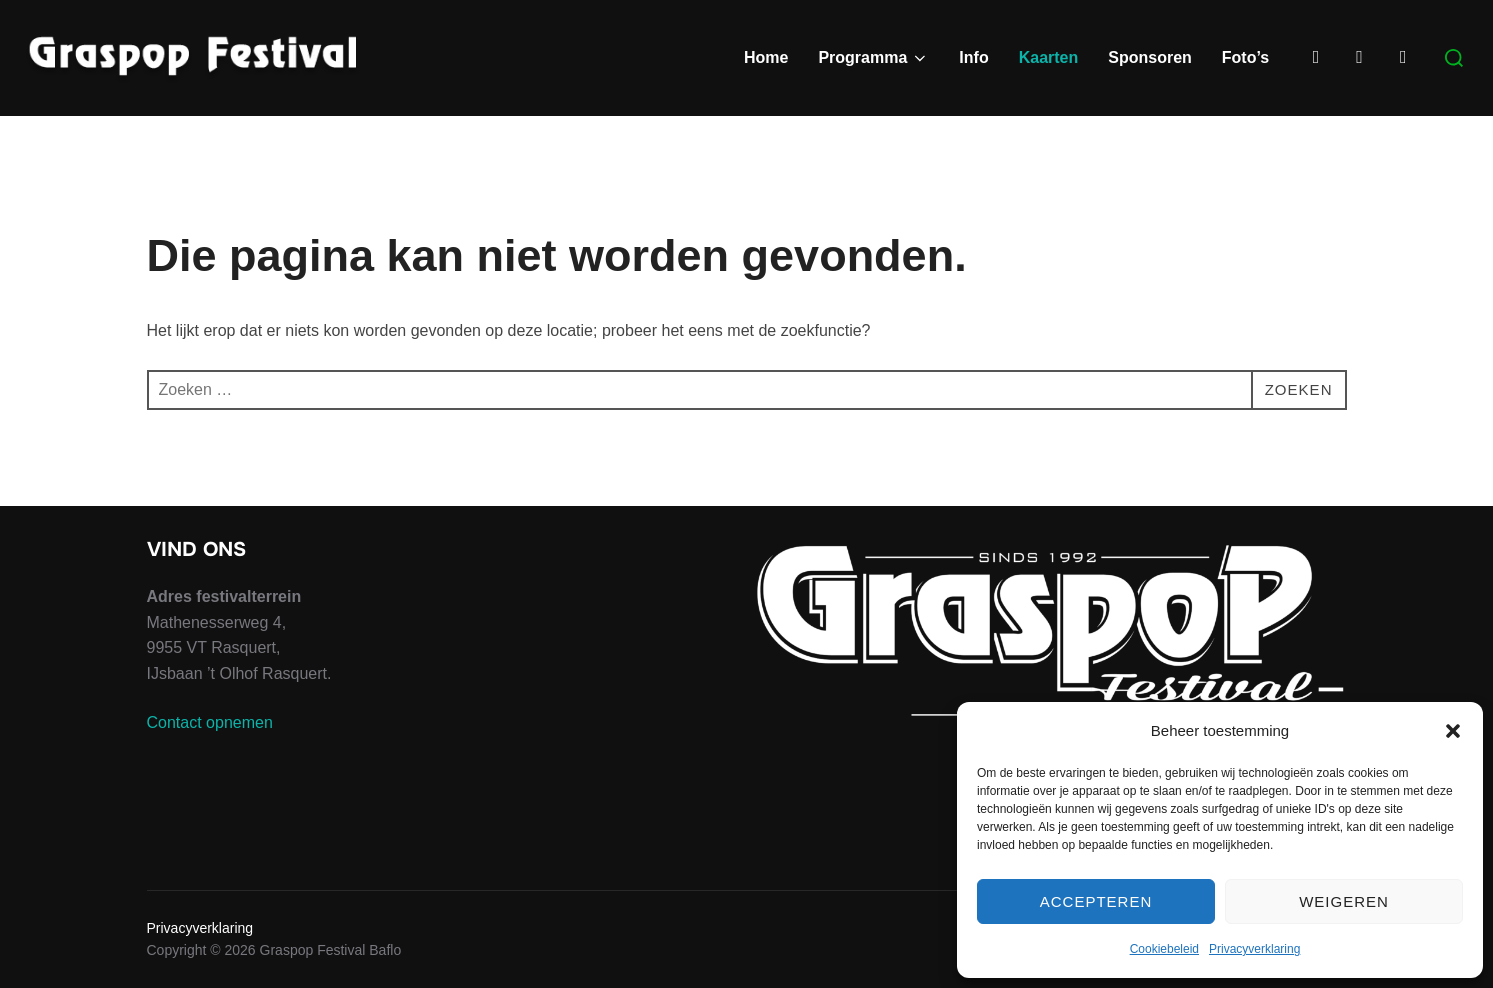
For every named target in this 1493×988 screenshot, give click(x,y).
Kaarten (1049, 57)
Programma (873, 58)
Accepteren (1096, 901)
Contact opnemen (210, 752)
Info (973, 57)
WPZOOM (1314, 980)
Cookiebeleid (1164, 949)
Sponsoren (1150, 57)
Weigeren (1344, 901)
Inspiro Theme (1201, 980)
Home (766, 57)
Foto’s (1245, 57)
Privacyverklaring (1254, 949)
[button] (1453, 731)
